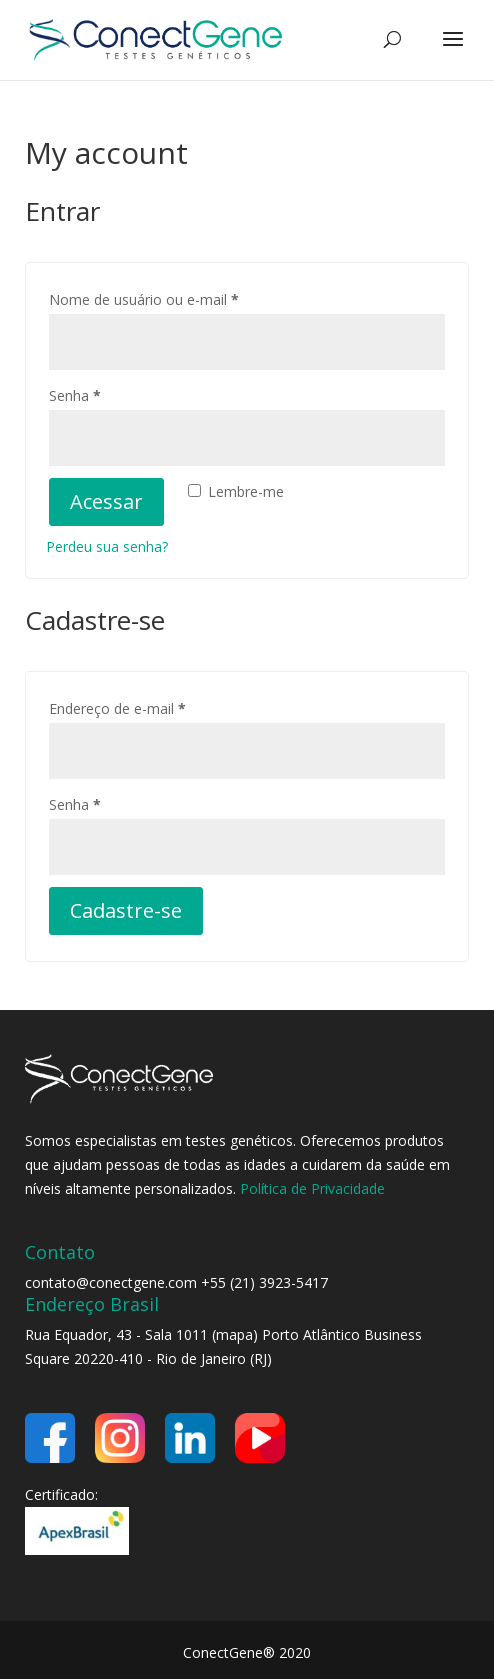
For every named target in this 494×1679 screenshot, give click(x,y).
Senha (111, 393)
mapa (234, 1334)
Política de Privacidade (312, 1188)
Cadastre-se (126, 910)
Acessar (106, 501)
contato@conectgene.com (111, 1282)
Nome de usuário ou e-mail (180, 297)
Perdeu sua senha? (107, 546)
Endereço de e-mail (154, 706)
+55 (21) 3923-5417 (264, 1282)
